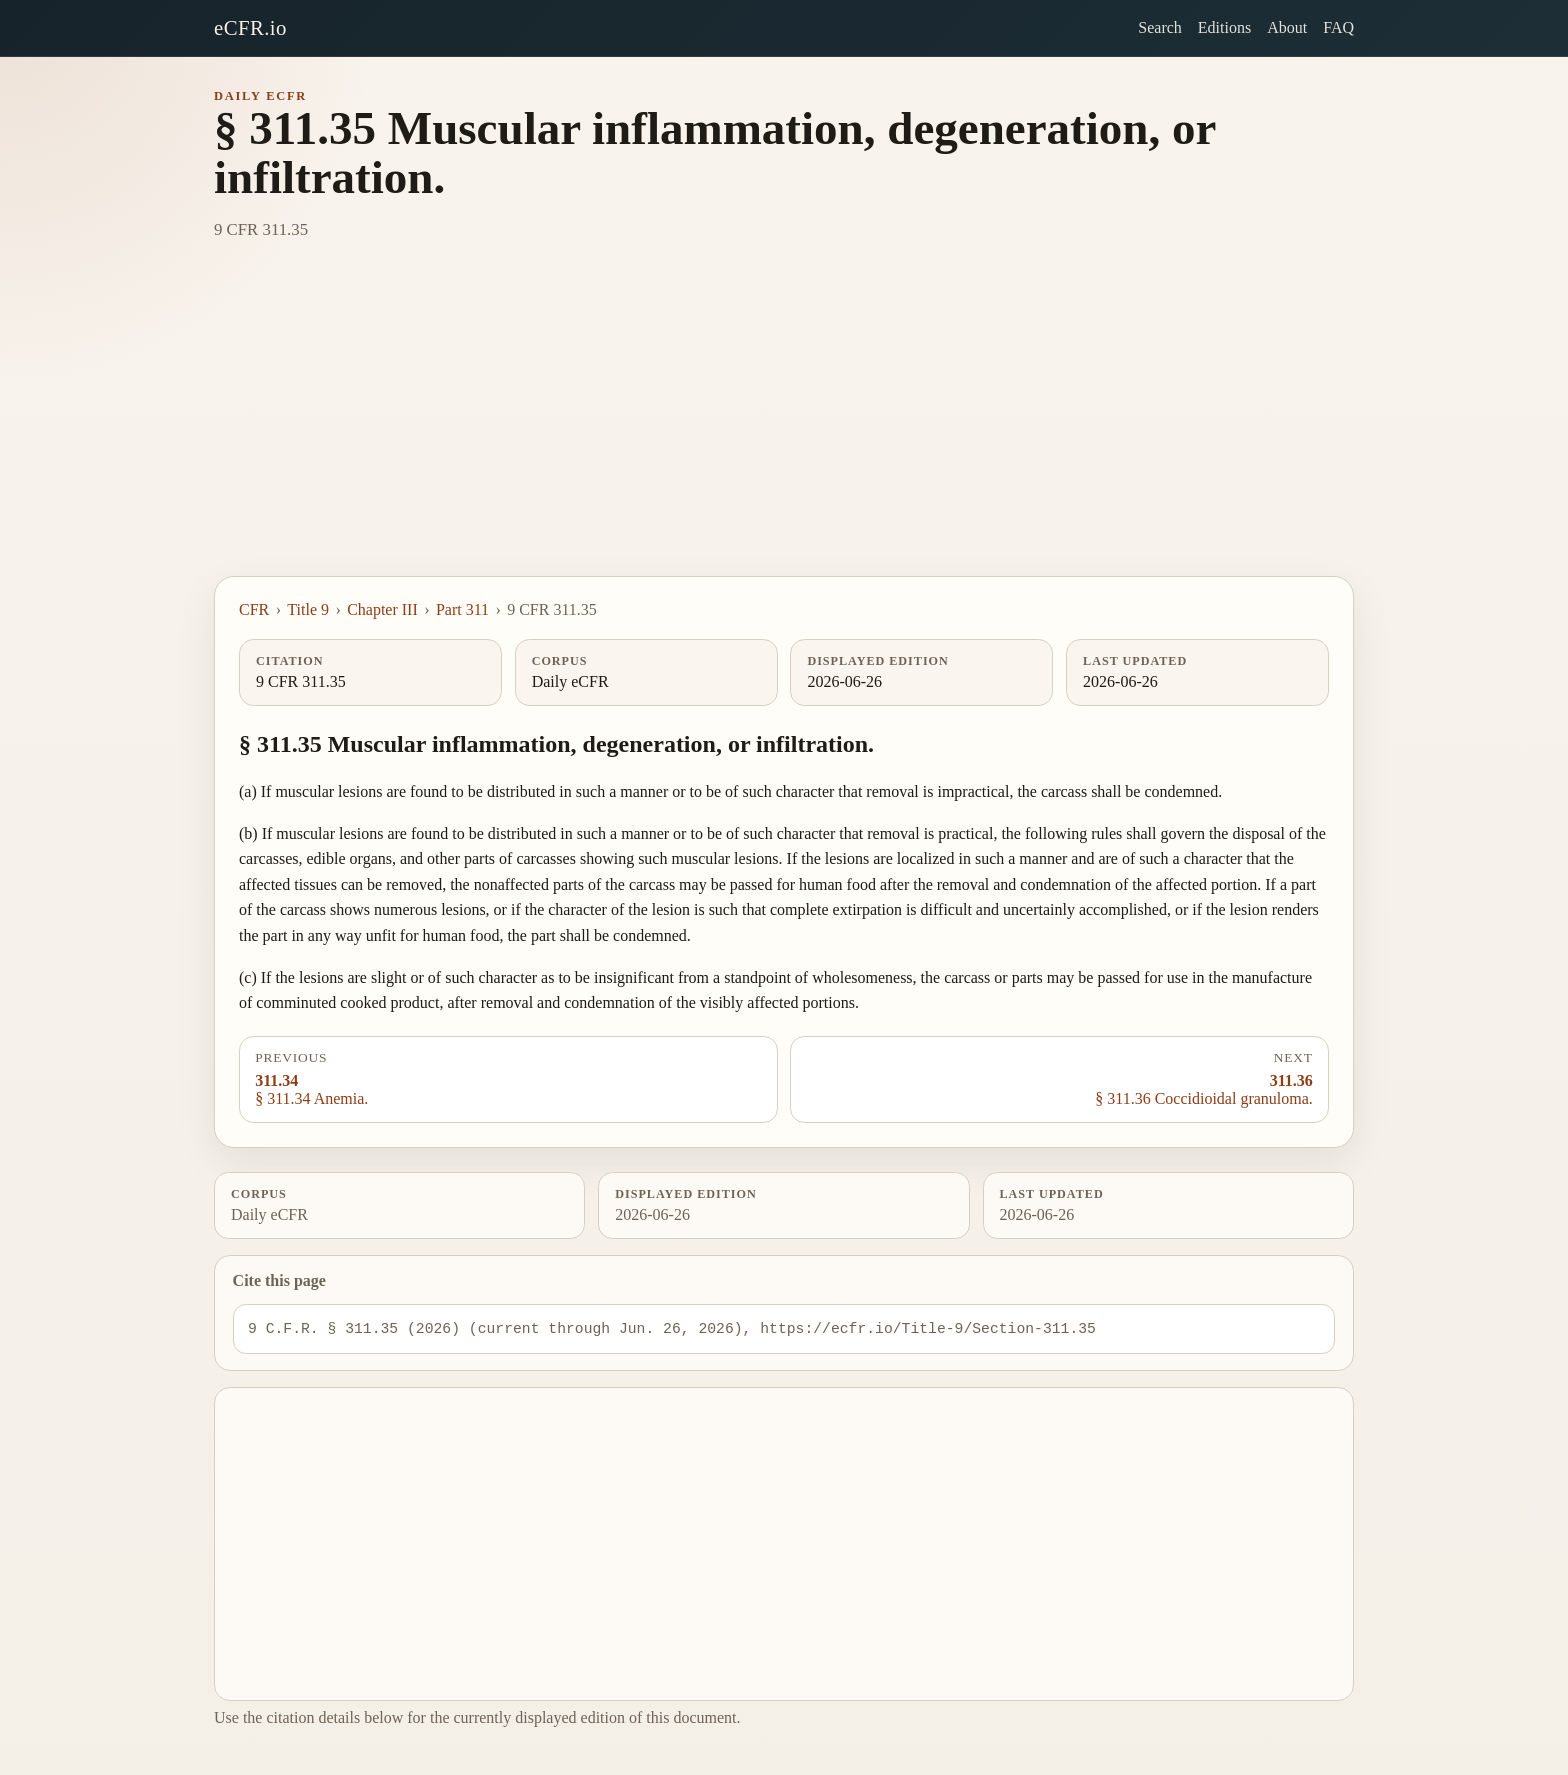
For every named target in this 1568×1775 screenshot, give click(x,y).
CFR (254, 609)
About (1287, 27)
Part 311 (462, 609)
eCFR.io (250, 27)
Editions (1224, 27)
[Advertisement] (784, 426)
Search (1160, 27)
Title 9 (308, 609)
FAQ (1338, 27)
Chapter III (382, 609)
